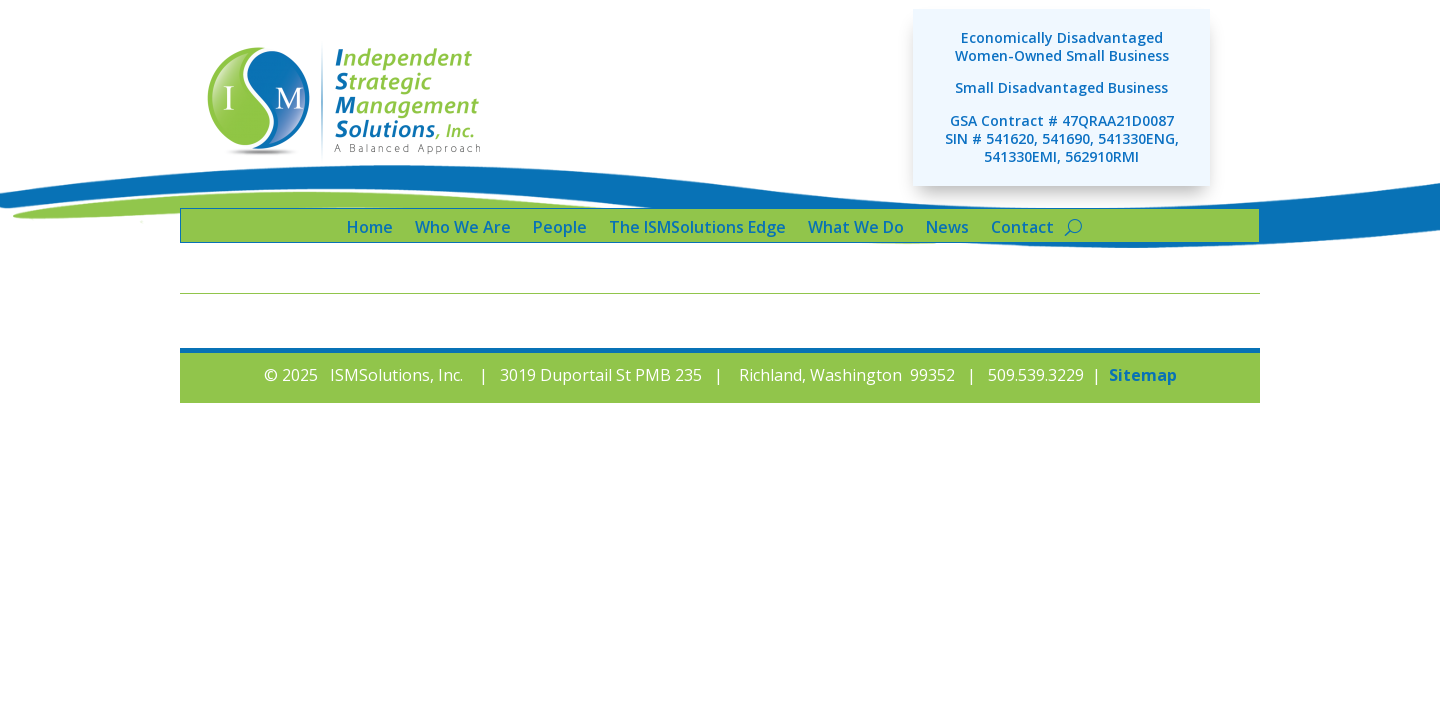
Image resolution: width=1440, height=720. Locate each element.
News (947, 229)
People (560, 229)
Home (370, 229)
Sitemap (1143, 375)
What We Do (856, 229)
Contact (1022, 229)
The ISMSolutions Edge (697, 229)
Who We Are (463, 229)
